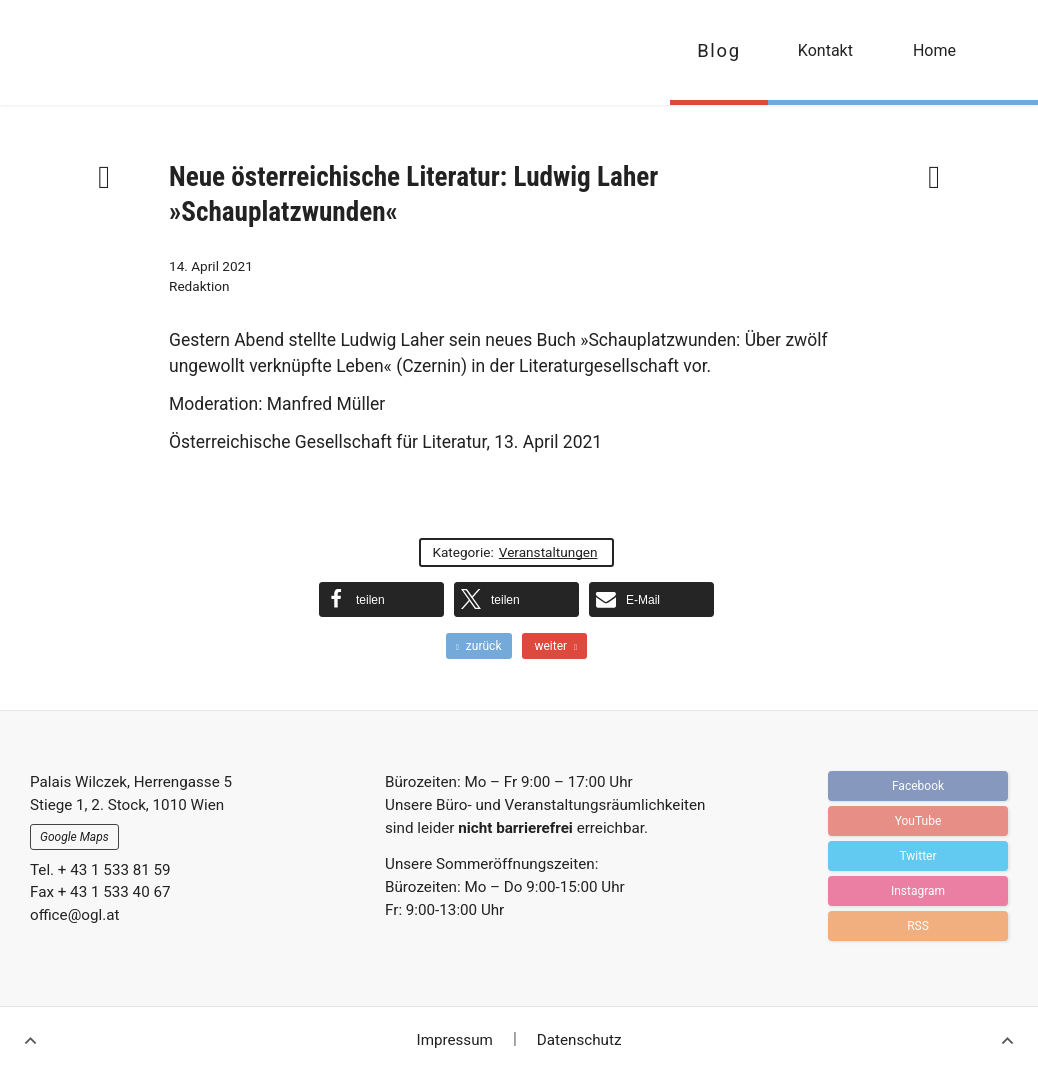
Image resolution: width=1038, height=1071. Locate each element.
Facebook (918, 786)
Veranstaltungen (548, 552)
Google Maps (74, 837)
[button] (381, 599)
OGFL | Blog (132, 52)
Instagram (918, 891)
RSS (918, 926)
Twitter (917, 856)
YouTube (918, 821)
